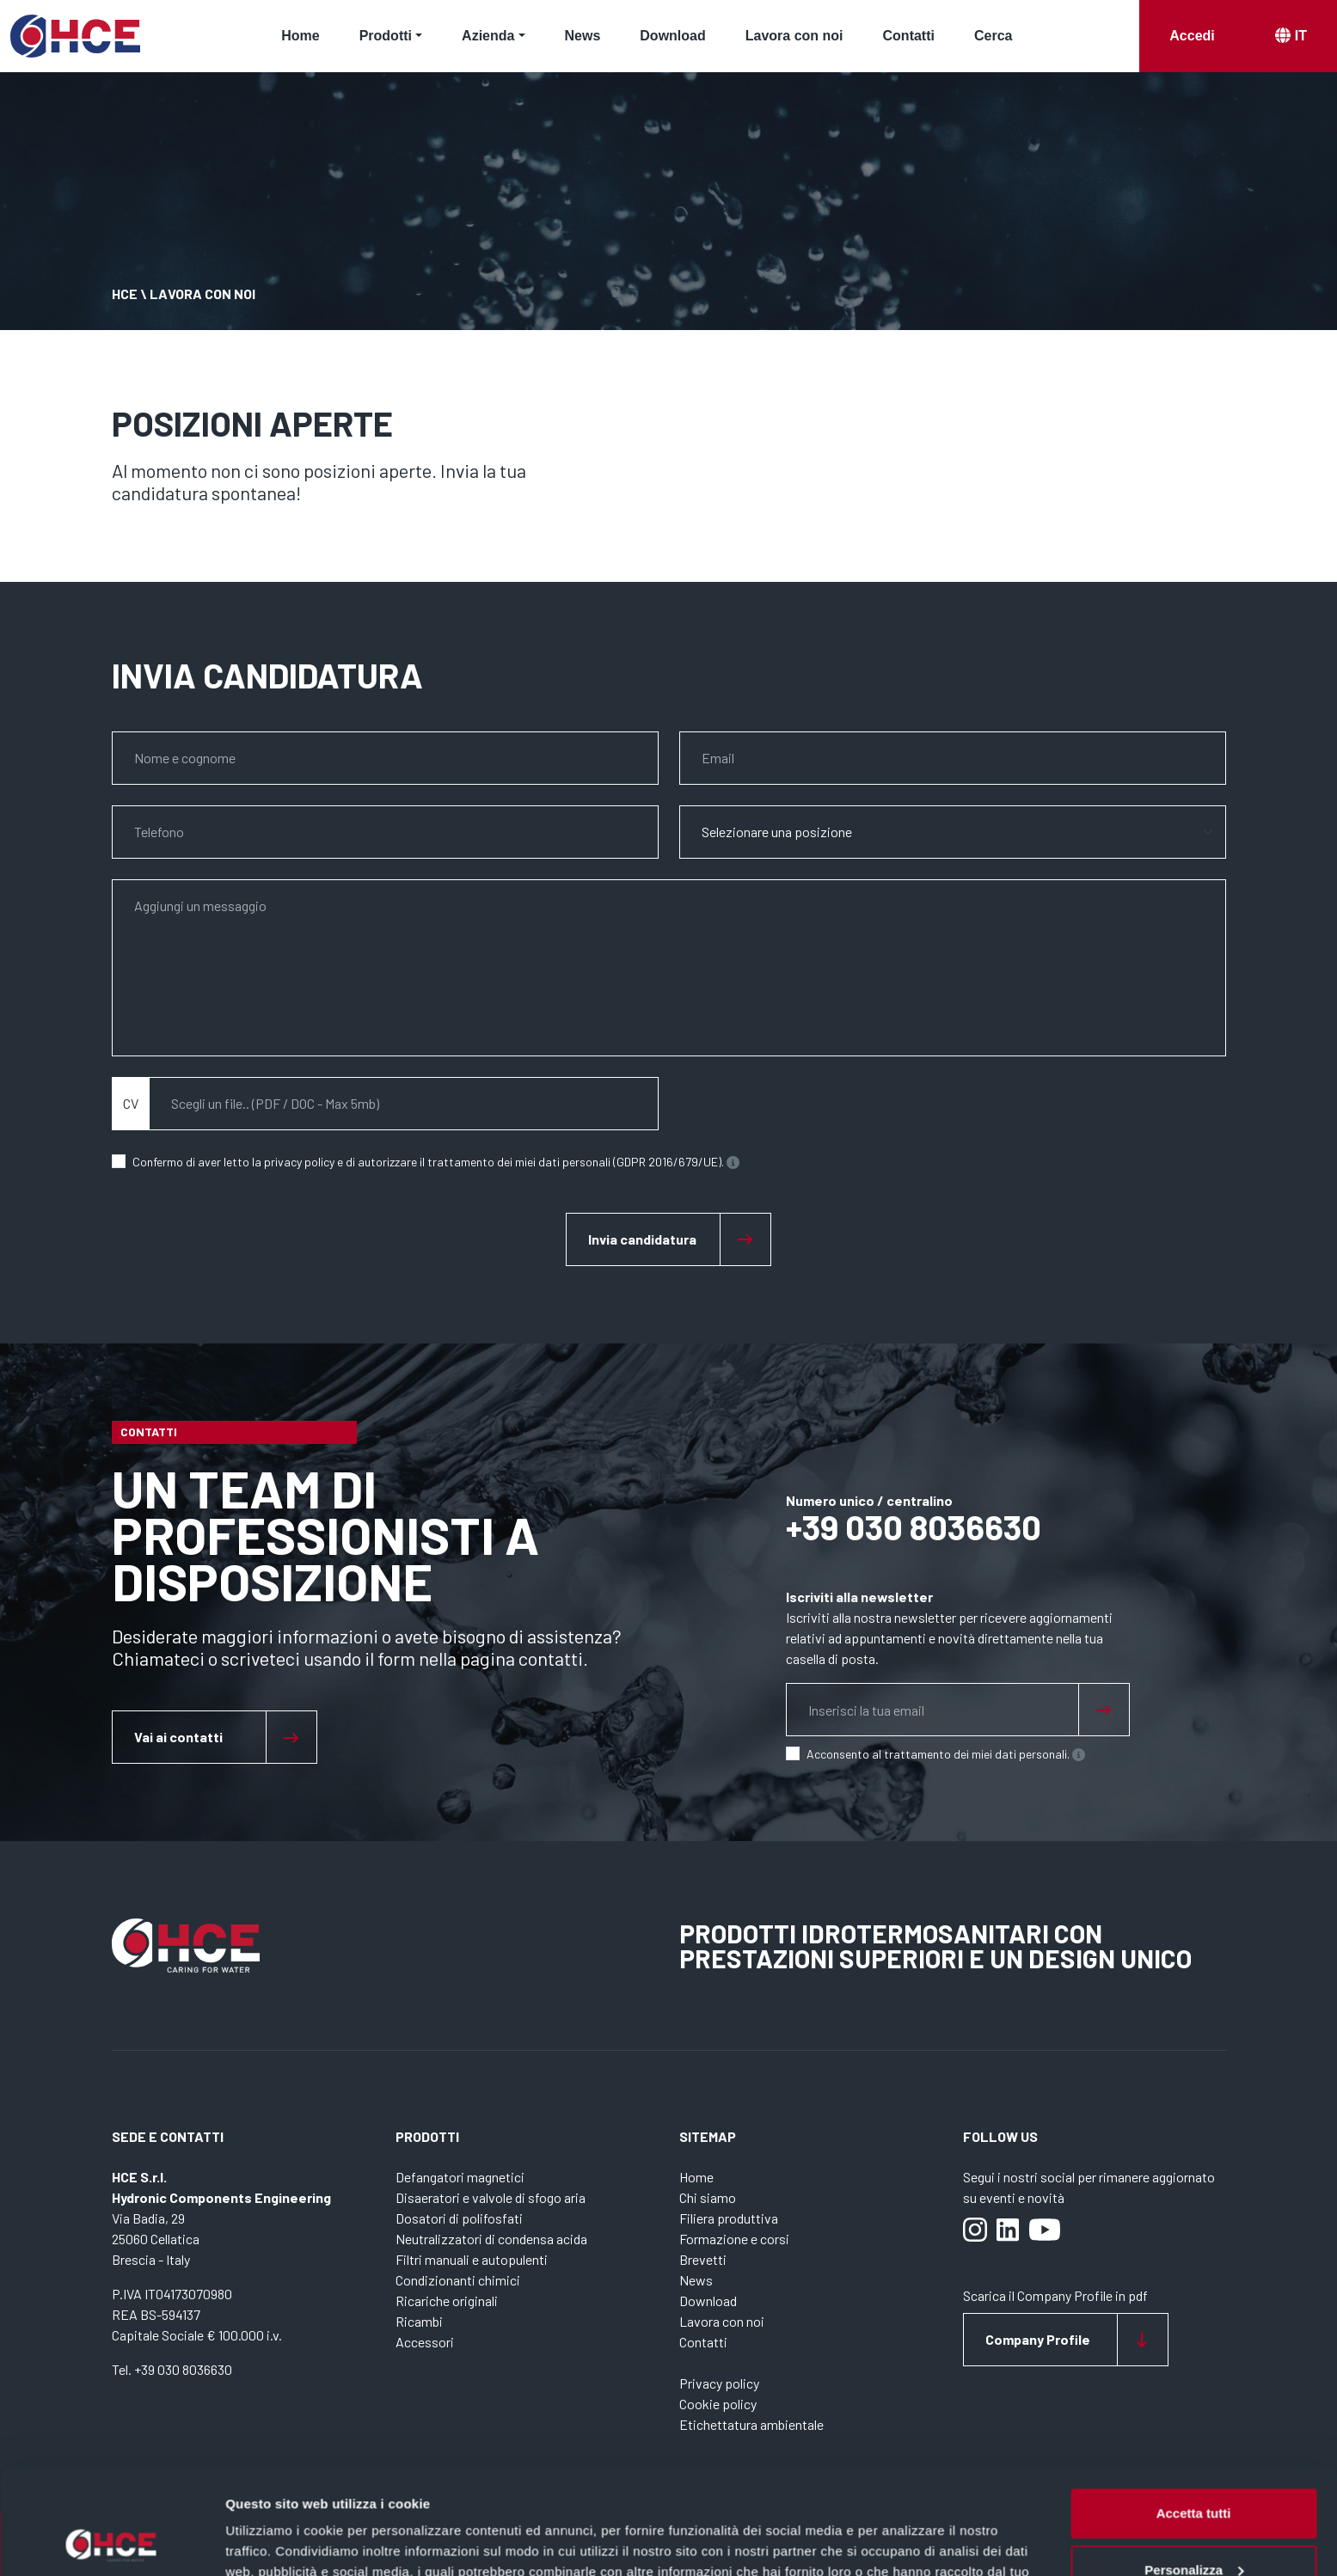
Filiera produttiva (728, 2218)
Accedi (1191, 35)
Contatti (909, 35)
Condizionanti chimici (458, 2280)
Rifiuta (1194, 2528)
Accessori (425, 2342)
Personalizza (1193, 2471)
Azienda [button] (488, 35)
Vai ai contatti (178, 1737)
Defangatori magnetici (460, 2177)
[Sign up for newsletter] (1104, 1709)
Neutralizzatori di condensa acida (491, 2238)
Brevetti (703, 2259)
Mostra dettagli (271, 2542)
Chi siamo (707, 2197)
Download (672, 35)
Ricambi (419, 2321)
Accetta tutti (1193, 2415)
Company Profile (1037, 2339)
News (583, 35)
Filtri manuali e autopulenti (472, 2259)
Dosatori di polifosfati (459, 2218)
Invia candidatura (642, 1239)
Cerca (993, 35)
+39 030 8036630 (913, 1526)
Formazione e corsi (734, 2238)
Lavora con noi (794, 35)
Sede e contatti (168, 2136)
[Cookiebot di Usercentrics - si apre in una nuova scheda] (111, 2542)
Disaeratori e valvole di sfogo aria (491, 2197)
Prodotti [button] (385, 35)
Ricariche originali (447, 2300)
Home (300, 35)
